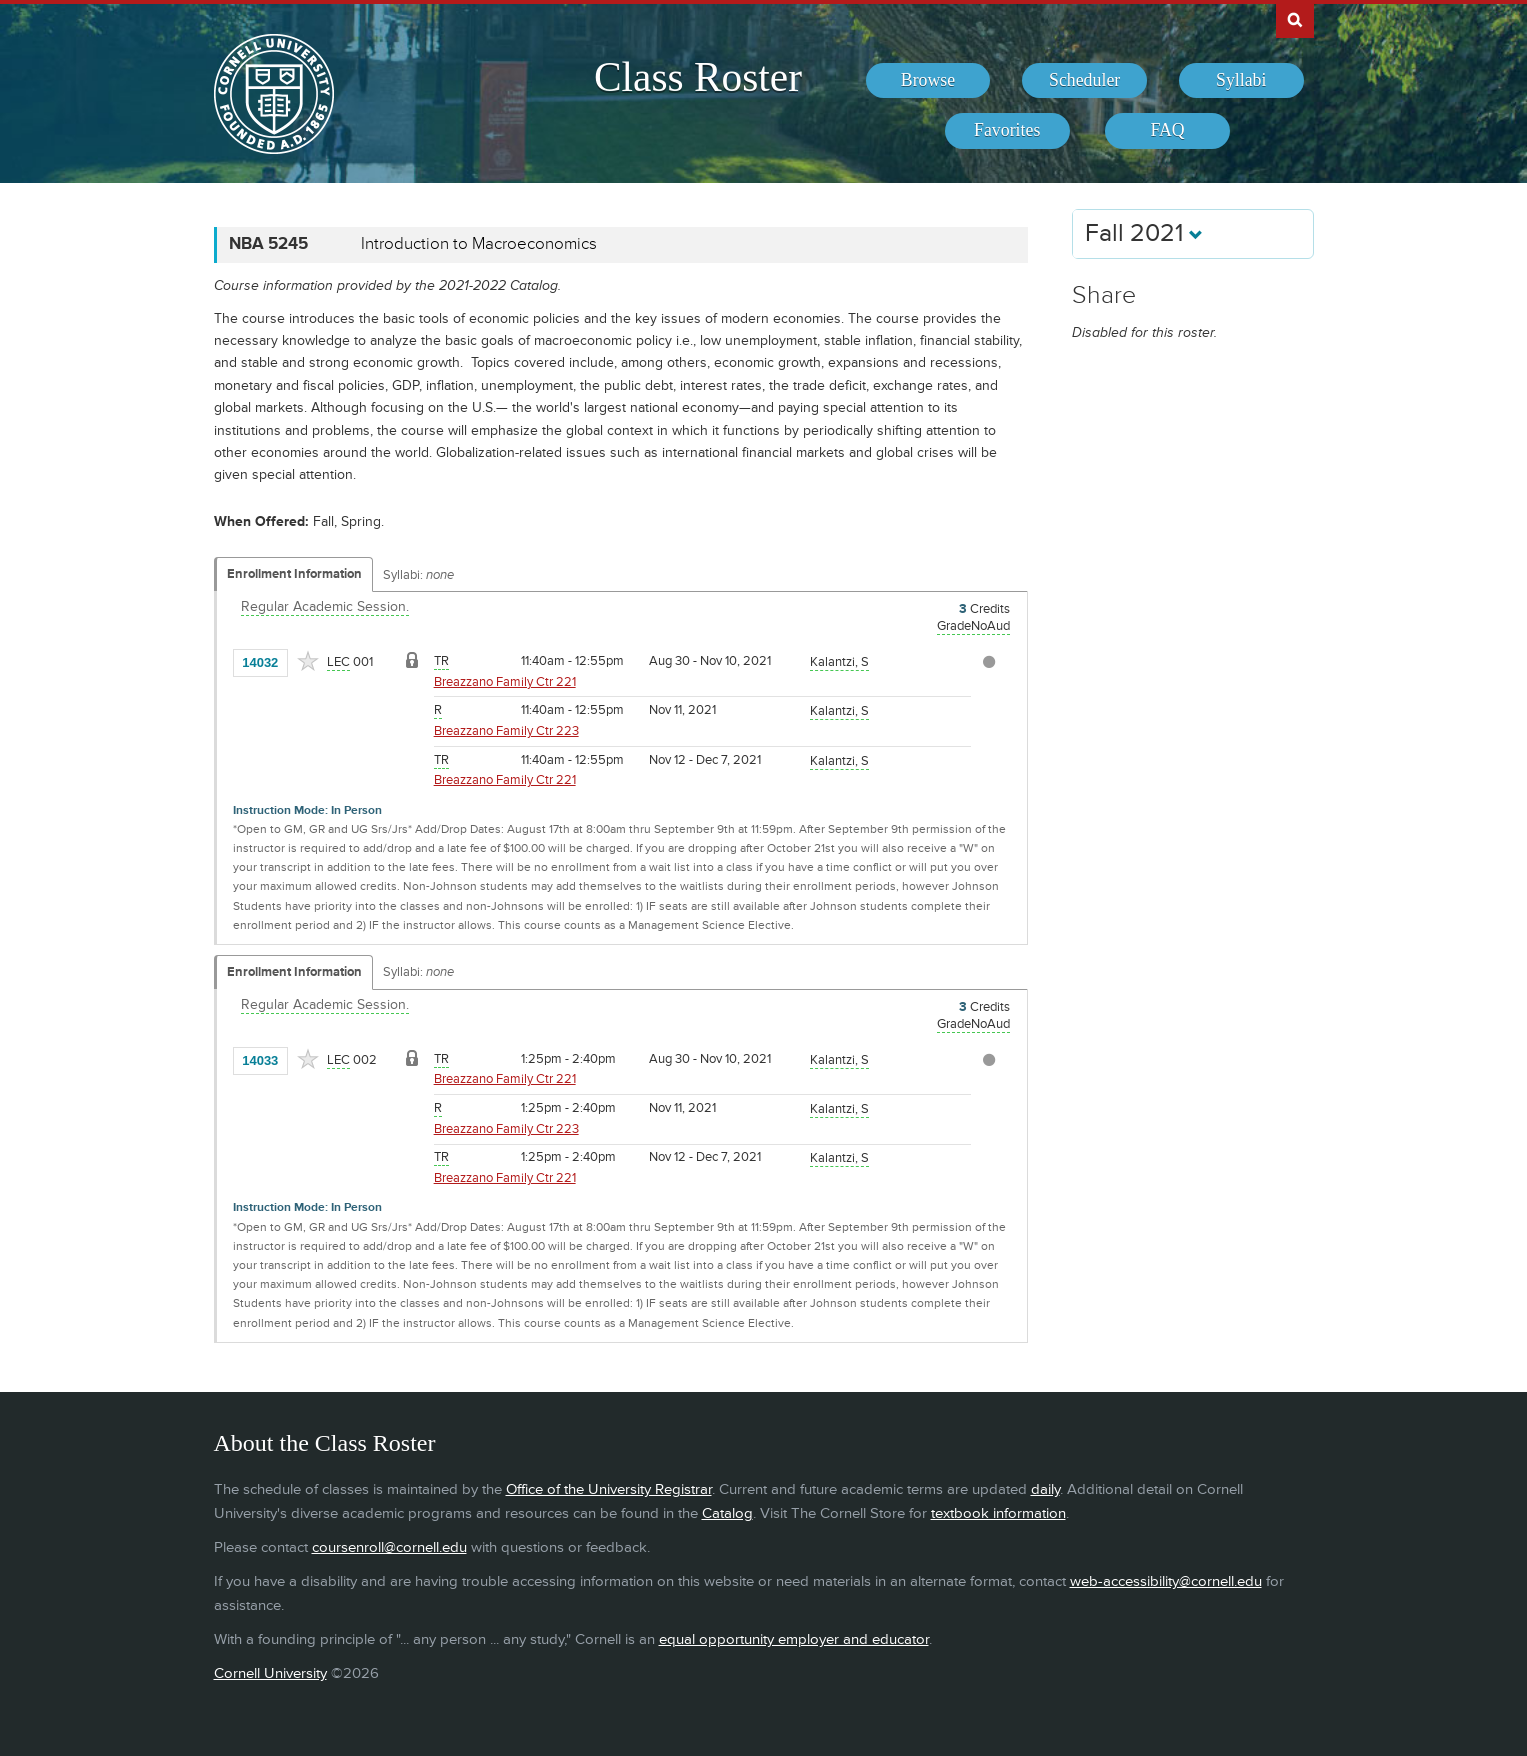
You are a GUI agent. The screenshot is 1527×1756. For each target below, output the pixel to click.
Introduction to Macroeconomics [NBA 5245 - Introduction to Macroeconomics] (479, 244)
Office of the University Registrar (609, 1489)
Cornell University (270, 1673)
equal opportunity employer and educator (794, 1639)
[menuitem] (928, 81)
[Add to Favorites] (308, 661)
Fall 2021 (1144, 233)
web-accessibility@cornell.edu (1166, 1581)
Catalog (727, 1513)
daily (1045, 1489)
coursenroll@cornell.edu (389, 1547)
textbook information (998, 1513)
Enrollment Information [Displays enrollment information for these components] (294, 574)
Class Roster (698, 77)
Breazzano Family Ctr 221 (505, 682)
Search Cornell (1295, 19)
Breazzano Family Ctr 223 (506, 731)
